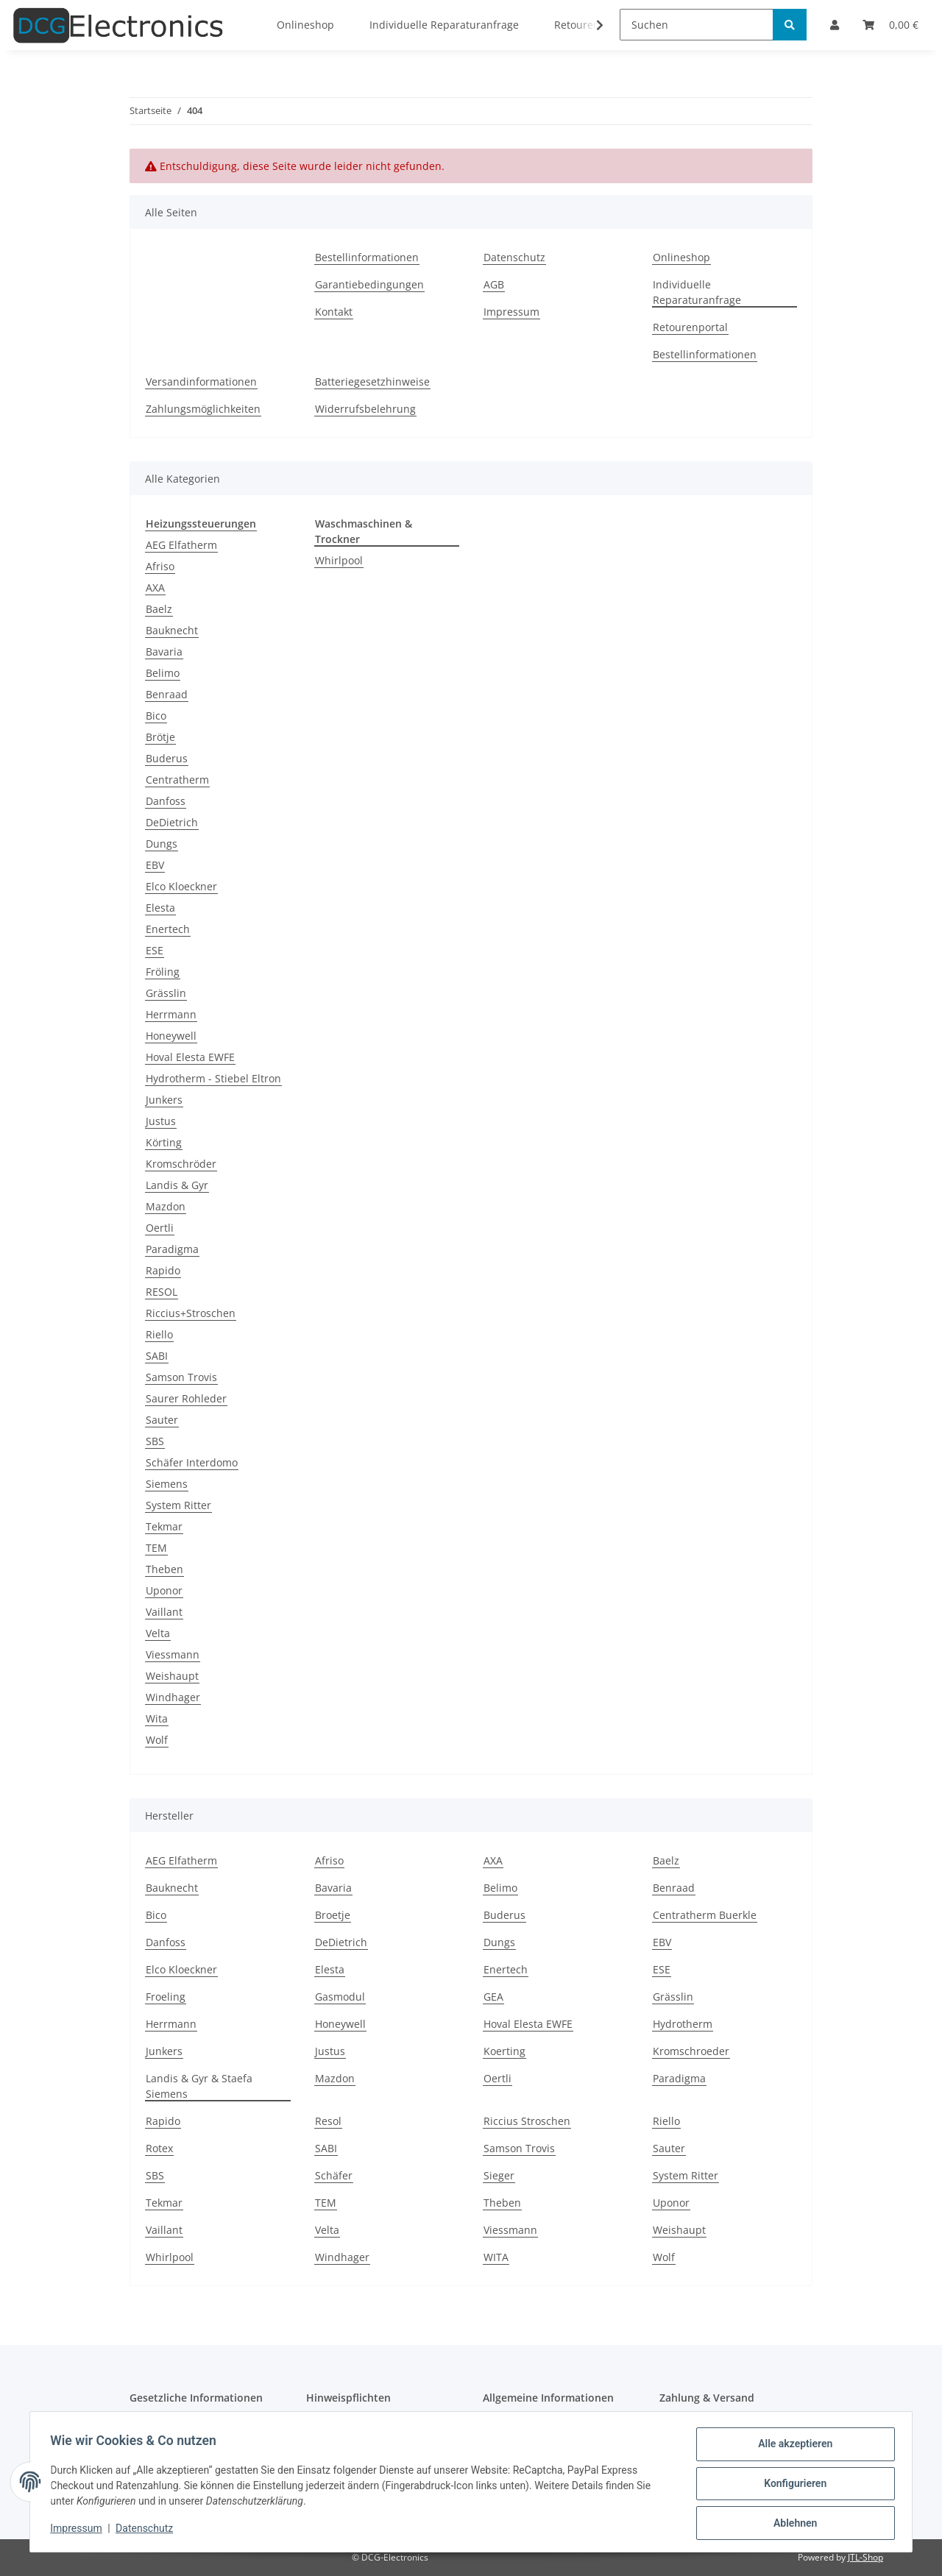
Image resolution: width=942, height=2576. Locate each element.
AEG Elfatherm (181, 545)
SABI (157, 1356)
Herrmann (171, 1014)
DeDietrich (172, 822)
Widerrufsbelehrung (365, 409)
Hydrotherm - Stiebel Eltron (213, 1078)
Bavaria (164, 652)
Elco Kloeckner (181, 886)
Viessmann (172, 1654)
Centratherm (177, 780)
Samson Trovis (181, 1377)
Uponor (164, 1590)
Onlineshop (681, 257)
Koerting (504, 2051)
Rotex (159, 2148)
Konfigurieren (791, 2485)
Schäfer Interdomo (192, 1462)
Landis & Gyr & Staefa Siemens (199, 2086)
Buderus (167, 758)
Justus (161, 1121)
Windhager (173, 1697)
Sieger (499, 2175)
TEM (156, 1548)
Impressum (511, 312)
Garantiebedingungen (369, 284)
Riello (159, 1334)
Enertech (168, 929)
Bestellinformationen (367, 257)
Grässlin (166, 993)
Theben (164, 1569)
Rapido (163, 1270)
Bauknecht (172, 630)
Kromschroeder (691, 2051)
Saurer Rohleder (186, 1398)
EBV (155, 865)
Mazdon (165, 1206)
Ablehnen (791, 2524)
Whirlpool (339, 560)
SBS (155, 1441)
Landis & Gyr (177, 1185)
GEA (493, 1997)
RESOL (161, 1292)
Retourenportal (690, 327)
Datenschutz (514, 257)
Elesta (160, 908)
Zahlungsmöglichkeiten (203, 409)
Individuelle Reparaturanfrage (697, 292)
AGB (494, 284)
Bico (156, 716)
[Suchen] (696, 24)
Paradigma (172, 1249)
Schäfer (334, 2175)
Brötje (160, 737)
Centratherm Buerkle (705, 1915)
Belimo (163, 673)
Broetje (332, 1915)
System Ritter (178, 1505)
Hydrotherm (682, 2024)
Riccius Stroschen (527, 2121)
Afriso (160, 566)
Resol (328, 2121)
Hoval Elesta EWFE (190, 1057)
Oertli (160, 1228)
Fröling (163, 972)
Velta (158, 1633)
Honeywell (171, 1036)
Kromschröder (181, 1164)
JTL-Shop (865, 2557)
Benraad (167, 694)
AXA (155, 588)
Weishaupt (172, 1676)
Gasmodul (340, 1997)
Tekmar (164, 1526)
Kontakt (334, 312)
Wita (157, 1718)
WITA (496, 2257)
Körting (164, 1142)
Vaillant (164, 1612)
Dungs (161, 844)
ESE (154, 950)
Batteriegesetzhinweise (372, 381)
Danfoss (165, 801)
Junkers (164, 1100)
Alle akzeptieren (791, 2447)
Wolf (157, 1740)
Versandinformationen (201, 381)
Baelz (159, 609)
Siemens (167, 1484)
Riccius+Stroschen (191, 1313)
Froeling (165, 1997)
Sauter (162, 1420)
